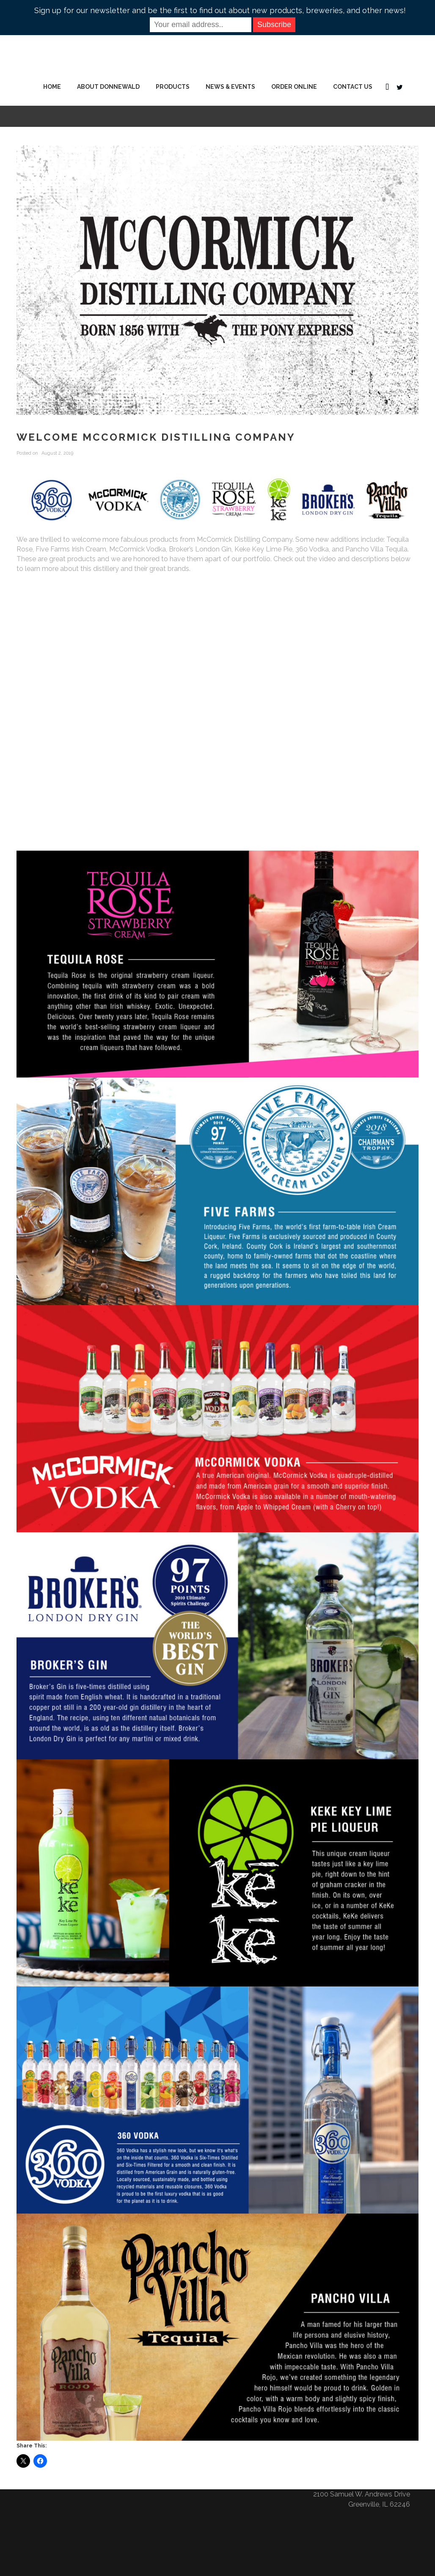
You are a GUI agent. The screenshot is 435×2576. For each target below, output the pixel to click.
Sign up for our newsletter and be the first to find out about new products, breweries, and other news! (220, 10)
